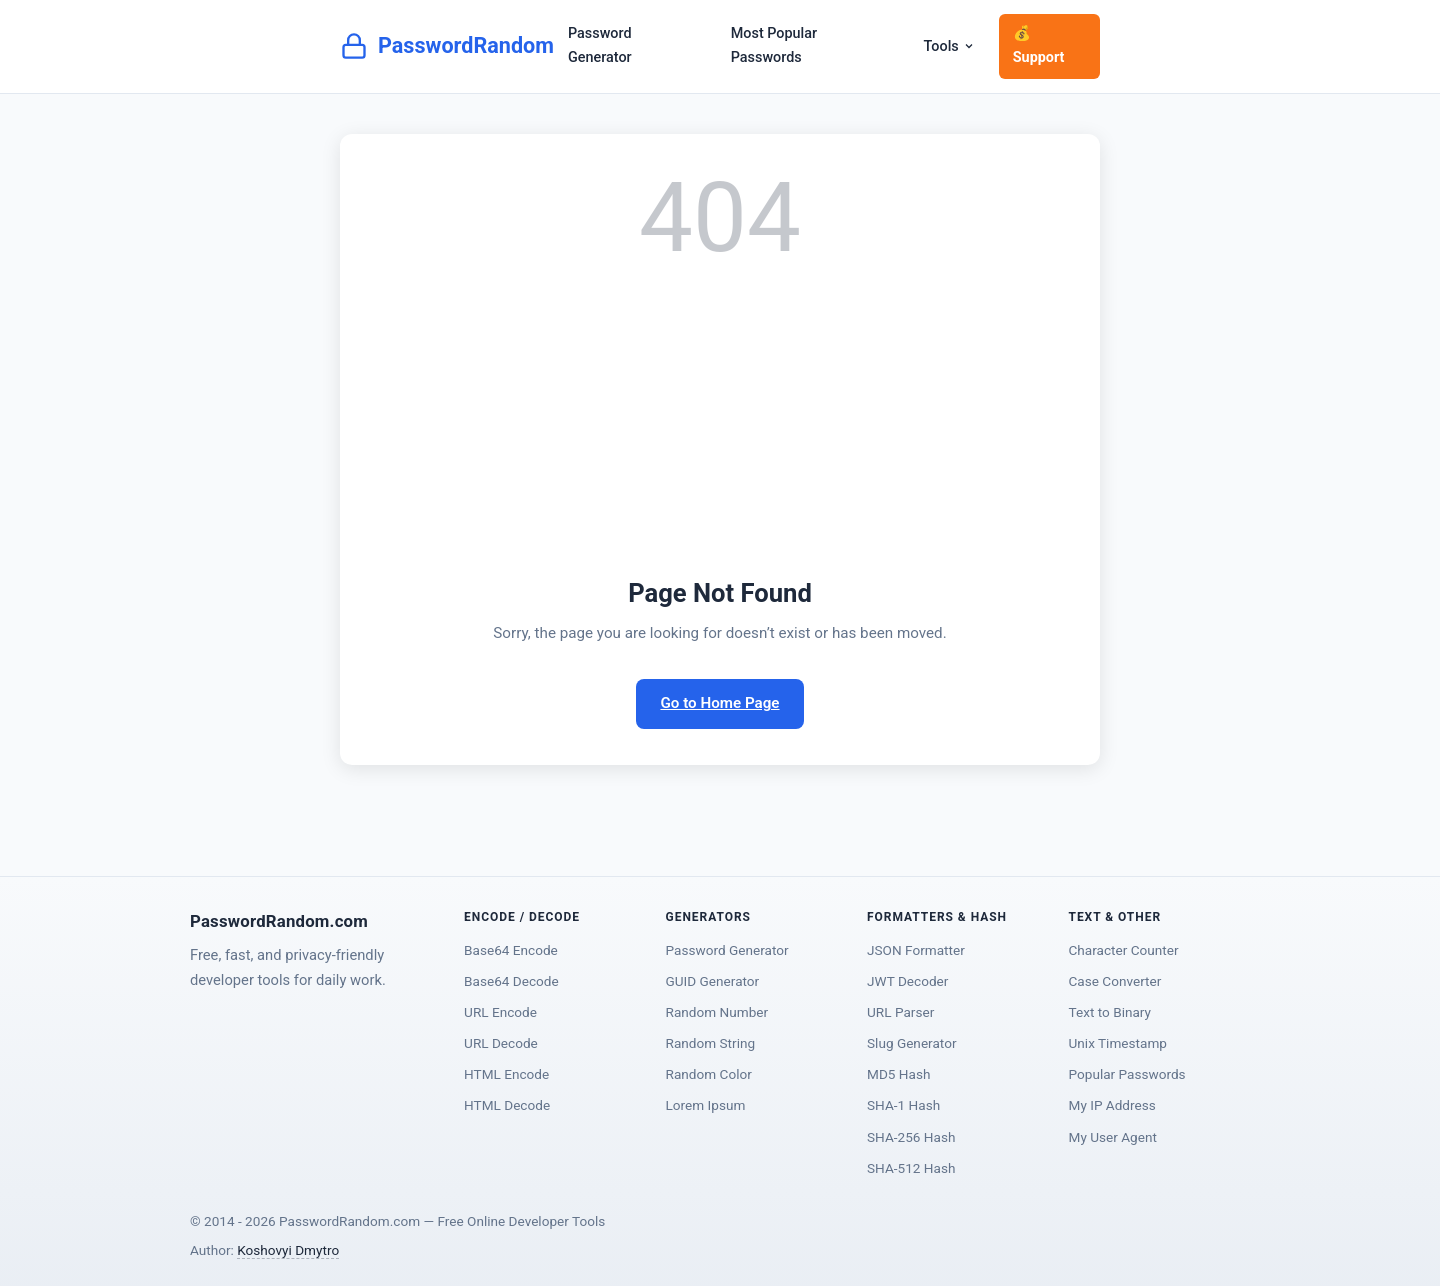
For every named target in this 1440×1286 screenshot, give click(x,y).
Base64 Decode (511, 981)
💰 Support (1039, 45)
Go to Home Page (719, 703)
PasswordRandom (447, 46)
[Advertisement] (720, 422)
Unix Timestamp (1118, 1043)
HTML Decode (507, 1105)
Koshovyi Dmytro (288, 1250)
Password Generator (600, 45)
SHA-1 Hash (903, 1105)
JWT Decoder (907, 981)
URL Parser (900, 1012)
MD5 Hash (898, 1074)
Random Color (709, 1074)
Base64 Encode (511, 950)
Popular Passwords (1127, 1074)
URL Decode (501, 1043)
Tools (949, 46)
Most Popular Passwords (774, 45)
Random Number (717, 1012)
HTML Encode (506, 1074)
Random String (711, 1043)
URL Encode (500, 1012)
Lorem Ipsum (706, 1105)
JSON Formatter (916, 950)
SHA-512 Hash (911, 1168)
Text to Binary (1110, 1012)
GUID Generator (713, 981)
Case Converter (1115, 981)
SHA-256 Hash (911, 1137)
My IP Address (1112, 1105)
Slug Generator (911, 1043)
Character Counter (1124, 950)
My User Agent (1113, 1137)
